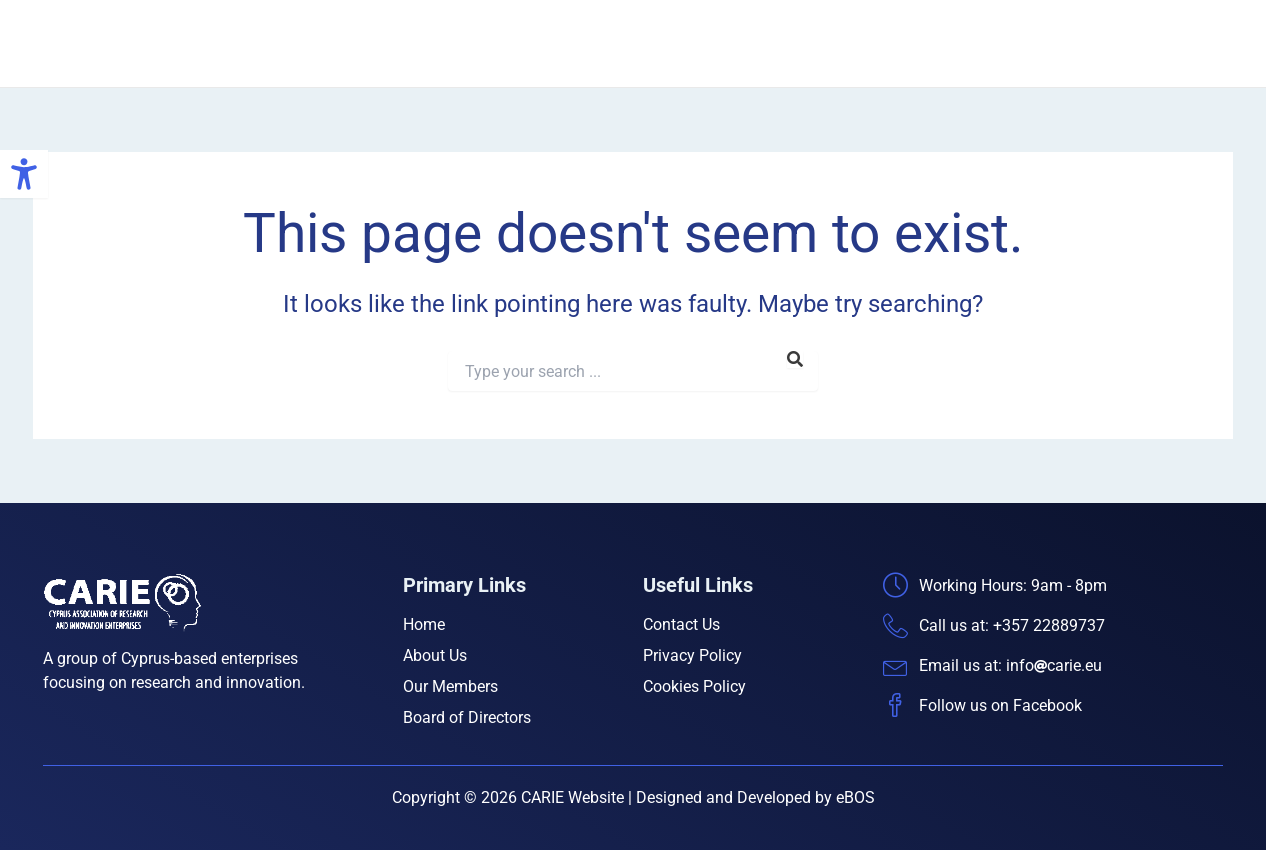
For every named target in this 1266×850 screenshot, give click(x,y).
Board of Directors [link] (1044, 43)
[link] (24, 174)
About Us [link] (789, 43)
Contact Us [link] (1178, 43)
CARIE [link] (236, 43)
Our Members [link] (900, 43)
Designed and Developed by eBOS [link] (755, 797)
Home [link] (704, 43)
